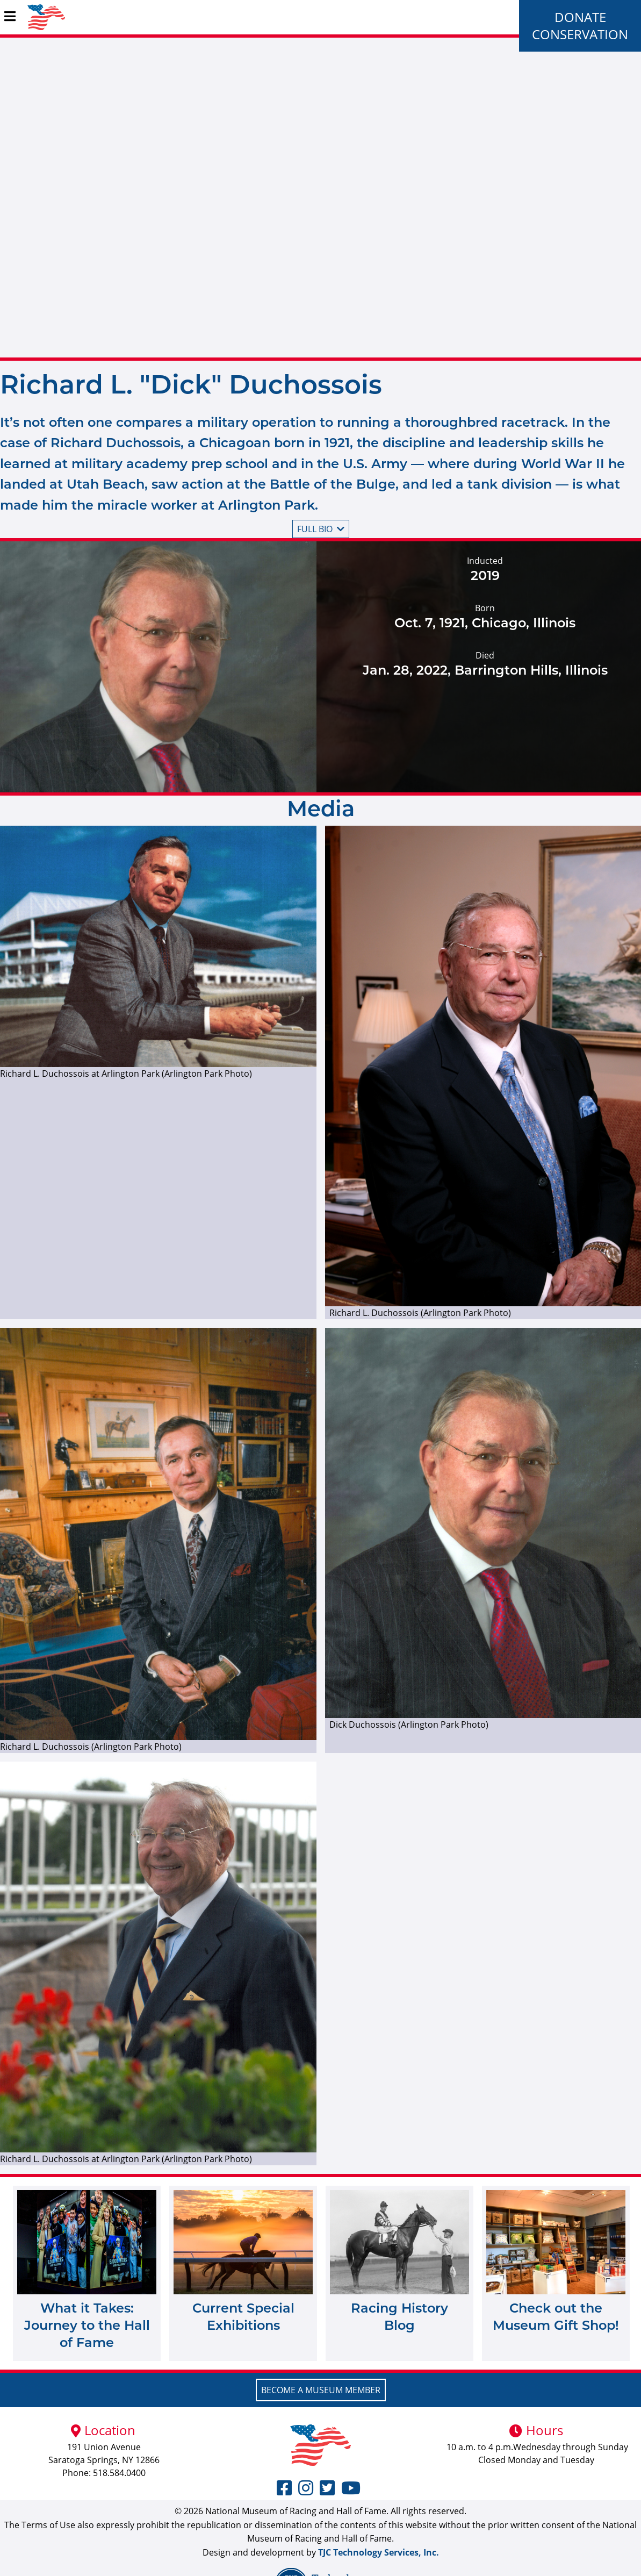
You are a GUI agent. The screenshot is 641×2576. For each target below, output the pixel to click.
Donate (580, 17)
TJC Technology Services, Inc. (378, 2552)
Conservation (580, 34)
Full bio (320, 529)
